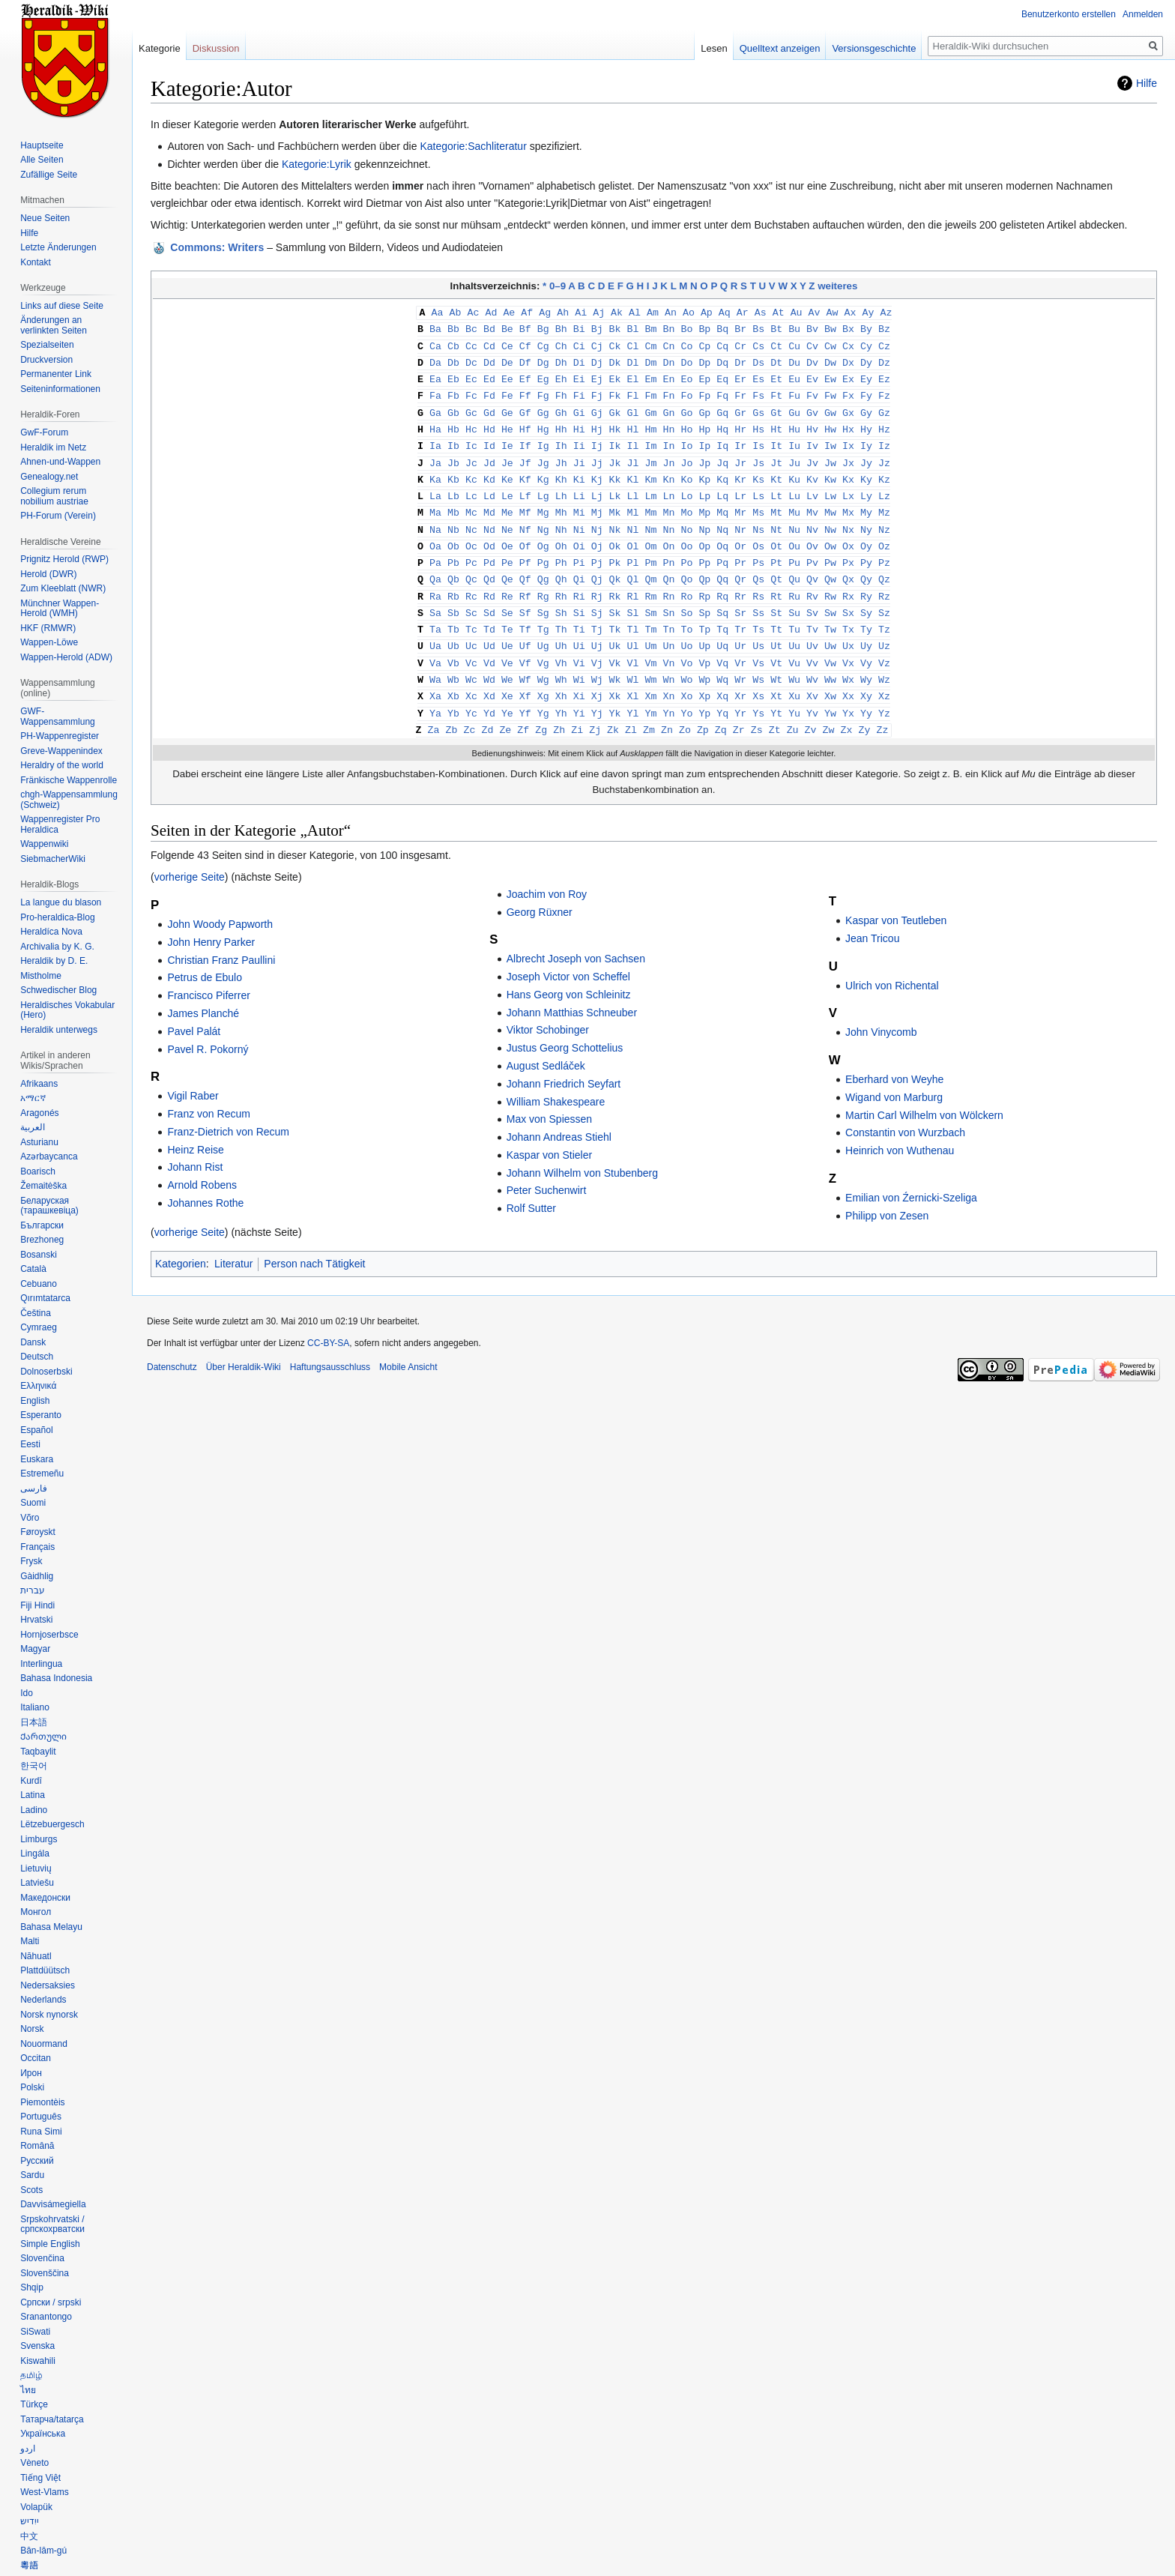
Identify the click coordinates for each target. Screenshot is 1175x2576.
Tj (597, 614)
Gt (776, 407)
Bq (722, 327)
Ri (579, 583)
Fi (579, 391)
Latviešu (37, 1882)
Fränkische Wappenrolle (68, 780)
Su (794, 599)
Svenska (37, 2346)
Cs (758, 344)
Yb (453, 695)
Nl (633, 519)
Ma (435, 503)
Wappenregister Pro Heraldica (60, 824)
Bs (758, 327)
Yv (812, 695)
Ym (651, 695)
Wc (471, 662)
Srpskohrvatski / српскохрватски (52, 2224)
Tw (830, 614)
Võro (29, 1517)
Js (758, 455)
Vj (597, 647)
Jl (633, 455)
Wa (435, 662)
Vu (794, 647)
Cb (453, 344)
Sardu (32, 2175)
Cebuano (38, 1284)
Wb (453, 662)
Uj (597, 630)
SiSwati (35, 2331)
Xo (686, 678)
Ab (456, 312)
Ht (776, 423)
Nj (597, 519)
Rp (704, 583)
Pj (597, 551)
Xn (668, 678)
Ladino (33, 1810)
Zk (613, 710)
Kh (561, 471)
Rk (615, 583)
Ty (866, 614)
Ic (471, 439)
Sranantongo (46, 2316)
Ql (633, 566)
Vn (668, 647)
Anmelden (1143, 14)
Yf (525, 695)
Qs (758, 566)
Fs (758, 391)
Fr (740, 391)
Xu (794, 678)
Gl (633, 407)
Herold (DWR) (48, 574)
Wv (812, 662)
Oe (507, 535)
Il (633, 439)
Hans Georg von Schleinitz (569, 975)
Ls (758, 487)
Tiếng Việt (40, 2478)
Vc (471, 647)
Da (435, 360)
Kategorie (160, 48)
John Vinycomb (880, 1013)
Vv (812, 647)
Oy (866, 535)
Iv (812, 439)
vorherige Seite (189, 857)
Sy (866, 599)
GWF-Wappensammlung (57, 716)
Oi (579, 535)
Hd (489, 423)
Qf (525, 566)
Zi (577, 710)
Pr (740, 551)
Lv (812, 487)
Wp (704, 662)
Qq (722, 566)
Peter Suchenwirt (547, 1171)
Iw (830, 439)
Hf (525, 423)
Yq (722, 695)
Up (704, 630)
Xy (866, 678)
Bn (668, 327)
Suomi (33, 1502)
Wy (866, 662)
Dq (722, 360)
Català (33, 1269)
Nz (884, 519)
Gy (866, 407)
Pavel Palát (193, 1012)
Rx (848, 583)
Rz (884, 583)
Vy (866, 647)
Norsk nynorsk (49, 2014)
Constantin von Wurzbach (905, 1113)
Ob (453, 535)
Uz (884, 630)
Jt (776, 455)
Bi (579, 327)
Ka (435, 471)
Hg (543, 423)
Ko (686, 471)
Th (561, 614)
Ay (868, 312)
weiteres (837, 286)
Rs (758, 583)
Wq (722, 662)
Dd (489, 360)
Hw (830, 423)
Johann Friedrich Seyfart (564, 1064)
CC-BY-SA (328, 1323)
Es (758, 375)
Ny (866, 519)
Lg (543, 487)
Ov (812, 535)
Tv (812, 614)
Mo (686, 503)
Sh (561, 599)
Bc (471, 327)
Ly (866, 487)
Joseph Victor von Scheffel (568, 957)
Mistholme (40, 976)
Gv (812, 407)
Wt (776, 662)
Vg (543, 647)
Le (507, 487)
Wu (794, 662)
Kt (776, 471)
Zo (685, 710)
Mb (453, 503)
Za (434, 710)
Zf (523, 710)
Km (651, 471)
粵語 (29, 2565)
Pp (704, 551)
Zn (667, 710)
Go (686, 407)
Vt (776, 647)
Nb (453, 519)
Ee (507, 375)
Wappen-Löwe (49, 642)
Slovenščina (44, 2273)
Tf (525, 614)
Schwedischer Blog (58, 990)
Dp (704, 360)
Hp (704, 423)
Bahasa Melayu (51, 1927)
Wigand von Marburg (894, 1078)
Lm (651, 487)
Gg (543, 407)
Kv (812, 471)
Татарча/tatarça (52, 2419)
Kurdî (31, 1781)
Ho (686, 423)
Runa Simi (40, 2131)
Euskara (36, 1459)
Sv (812, 599)
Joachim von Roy (547, 875)
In (668, 439)
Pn (668, 551)
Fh (561, 391)
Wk (615, 662)
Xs (758, 678)
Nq (722, 519)
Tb (453, 614)
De (507, 360)
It (776, 439)
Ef (525, 375)
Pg (543, 551)
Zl (631, 710)
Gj (597, 407)
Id (489, 439)
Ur (740, 630)
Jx (848, 455)
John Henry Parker (211, 923)
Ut (776, 630)
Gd (489, 407)
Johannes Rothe (205, 1183)
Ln (668, 487)
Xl (633, 678)
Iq (722, 439)
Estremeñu (42, 1473)
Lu (794, 487)
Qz (884, 566)
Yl (633, 695)
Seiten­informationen (60, 389)
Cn (668, 344)
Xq (722, 678)
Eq (722, 375)
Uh (561, 630)
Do (686, 360)
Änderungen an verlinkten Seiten (53, 325)
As (761, 312)
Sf (525, 599)
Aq (725, 312)
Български (42, 1225)
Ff (525, 391)
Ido (26, 1693)
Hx (848, 423)
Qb (453, 566)
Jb (453, 455)
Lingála (34, 1853)
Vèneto (34, 2463)
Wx (848, 662)
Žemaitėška (43, 1185)
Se (507, 599)
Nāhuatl (35, 1956)
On (668, 535)
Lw (830, 487)
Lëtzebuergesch (52, 1824)
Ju (794, 455)
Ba (435, 327)
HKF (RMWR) (48, 628)
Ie (507, 439)
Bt (776, 327)
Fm (651, 391)
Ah (563, 312)
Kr (740, 471)
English (34, 1401)
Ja (435, 455)
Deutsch (36, 1356)
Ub (453, 630)
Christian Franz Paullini (221, 941)
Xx (848, 678)
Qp (704, 566)
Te (507, 614)
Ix (848, 439)
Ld (489, 487)
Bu (794, 327)
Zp (703, 710)
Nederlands (43, 1999)
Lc (471, 487)
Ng (543, 519)
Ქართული (43, 1736)
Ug (543, 630)
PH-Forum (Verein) (58, 515)
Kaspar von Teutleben (895, 901)
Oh (561, 535)
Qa (435, 566)
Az (886, 312)
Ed (489, 375)
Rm (651, 583)
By (866, 327)
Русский (37, 2161)
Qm (651, 566)
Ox (848, 535)
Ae (509, 312)
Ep (704, 375)
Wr (740, 662)
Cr (740, 344)
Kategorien (180, 1244)
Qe (507, 566)
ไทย (28, 2390)
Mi (579, 503)
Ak (617, 312)
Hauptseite (41, 145)
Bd (489, 327)
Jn (668, 455)
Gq (722, 407)
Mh (561, 503)
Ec (471, 375)
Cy (866, 344)
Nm (651, 519)
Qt (776, 566)
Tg (543, 614)
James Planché (203, 994)
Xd (489, 678)
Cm (651, 344)
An (671, 312)
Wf (525, 662)
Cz (884, 344)
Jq (722, 455)
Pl (633, 551)
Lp (704, 487)
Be (507, 327)
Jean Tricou (872, 919)
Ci (579, 344)
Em (651, 375)
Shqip (31, 2287)
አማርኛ (33, 1098)
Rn (668, 583)
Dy (866, 360)
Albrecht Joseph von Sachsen (576, 939)
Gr (740, 407)
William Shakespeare (556, 1082)
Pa (435, 551)
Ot (776, 535)
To (686, 614)
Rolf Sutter (531, 1189)
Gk (615, 407)
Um (651, 630)
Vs (758, 647)
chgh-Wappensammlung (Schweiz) (69, 799)
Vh (561, 647)
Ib (453, 439)
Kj (597, 471)
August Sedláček (546, 1046)
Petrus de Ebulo (204, 958)
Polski (32, 2087)
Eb (453, 375)
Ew (830, 375)
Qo (686, 566)
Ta (435, 614)
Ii (579, 439)
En (668, 375)
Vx (848, 647)
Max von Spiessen (549, 1099)
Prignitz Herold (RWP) (64, 559)
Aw (833, 312)
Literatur (233, 1244)
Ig (543, 439)
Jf (525, 455)
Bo (686, 327)
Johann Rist (195, 1147)
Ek (615, 375)
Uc (471, 630)
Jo (686, 455)
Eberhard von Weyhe (894, 1060)
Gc (471, 407)
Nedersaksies (47, 1985)
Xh (561, 678)
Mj (597, 503)
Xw (830, 678)
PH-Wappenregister (59, 736)
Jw (830, 455)
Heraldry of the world (61, 765)
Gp (704, 407)
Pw (830, 551)
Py (866, 551)
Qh (561, 566)
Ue (507, 630)
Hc (471, 423)
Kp (704, 471)
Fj (597, 391)
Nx (848, 519)
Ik (615, 439)
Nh (561, 519)
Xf (525, 678)
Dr (740, 360)
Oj (597, 535)
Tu (794, 614)
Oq (722, 535)
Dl (633, 360)
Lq (722, 487)
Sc (471, 599)
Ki (579, 471)
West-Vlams (44, 2492)
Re (507, 583)
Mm (651, 503)
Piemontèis (42, 2102)
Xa (435, 678)
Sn (668, 599)
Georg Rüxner (540, 893)
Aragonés (39, 1113)
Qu (794, 566)
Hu (794, 423)
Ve (507, 647)
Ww (830, 662)
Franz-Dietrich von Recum (228, 1112)
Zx (847, 710)
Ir (740, 439)
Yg (543, 695)
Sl (633, 599)
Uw (830, 630)
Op (704, 535)
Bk (615, 327)
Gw (830, 407)
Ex (848, 375)
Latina (32, 1795)
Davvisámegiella (52, 2204)
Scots (31, 2190)
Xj (597, 678)
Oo (686, 535)
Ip (704, 439)
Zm (649, 710)
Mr (740, 503)
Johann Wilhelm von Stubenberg (582, 1153)
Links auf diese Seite (61, 306)
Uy (866, 630)
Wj (597, 662)
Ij (597, 439)
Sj (597, 599)
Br (740, 327)
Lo (686, 487)
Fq (722, 391)
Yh (561, 695)
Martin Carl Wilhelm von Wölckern (924, 1096)
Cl (633, 344)
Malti (29, 1941)
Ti (579, 614)
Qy (866, 566)
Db (453, 360)
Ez (884, 375)
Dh (561, 360)
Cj (597, 344)
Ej (597, 375)
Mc (471, 503)
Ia (435, 439)
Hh (561, 423)
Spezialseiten (46, 345)
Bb (453, 327)
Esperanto (40, 1415)
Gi (579, 407)
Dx (848, 360)
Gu (794, 407)
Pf (525, 551)
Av (815, 312)
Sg (543, 599)
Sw (830, 599)
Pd (489, 551)
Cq (722, 344)
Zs (757, 710)
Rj (597, 583)
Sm (651, 599)
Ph (561, 551)
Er (740, 375)
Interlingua (41, 1664)
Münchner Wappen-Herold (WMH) (59, 608)
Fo (686, 391)
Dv (812, 360)
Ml (633, 503)
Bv (812, 327)
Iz (884, 439)
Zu (793, 710)
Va (435, 647)
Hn (668, 423)
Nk (615, 519)
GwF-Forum (44, 432)
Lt (776, 487)
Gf (525, 407)
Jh (561, 455)
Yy (866, 695)
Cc (471, 344)
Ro (686, 583)
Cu (794, 344)
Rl (633, 583)
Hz (884, 423)
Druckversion (46, 360)
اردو (27, 2448)
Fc (471, 391)
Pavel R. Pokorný (207, 1030)
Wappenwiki (44, 844)
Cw (830, 344)
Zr (739, 710)
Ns (758, 519)
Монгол (35, 1912)
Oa (435, 535)
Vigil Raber (192, 1076)
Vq (722, 647)
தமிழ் (31, 2375)
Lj (597, 487)
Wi (579, 662)
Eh (561, 375)
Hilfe (1146, 83)
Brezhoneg (42, 1239)
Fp (704, 391)
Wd (489, 662)
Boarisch (37, 1171)
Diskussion (216, 48)
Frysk (31, 1561)
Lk (615, 487)
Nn (668, 519)
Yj (597, 695)
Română (37, 2146)
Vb (453, 647)
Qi (579, 566)
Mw (830, 503)
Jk (615, 455)
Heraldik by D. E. (54, 961)
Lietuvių (35, 1868)
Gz (884, 407)
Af (527, 312)
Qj (597, 566)
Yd (489, 695)
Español (36, 1430)
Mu (794, 503)
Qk (615, 566)
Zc (469, 710)
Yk (615, 695)
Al (635, 312)
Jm (651, 455)
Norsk (31, 2029)
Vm (651, 647)
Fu (794, 391)
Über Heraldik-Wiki (243, 1347)
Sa (435, 599)
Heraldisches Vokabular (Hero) (67, 1010)
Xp (704, 678)
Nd (489, 519)
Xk (615, 678)
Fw (830, 391)
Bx (848, 327)
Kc (471, 471)
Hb (453, 423)
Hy (866, 423)
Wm (651, 662)
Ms (758, 503)
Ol (633, 535)
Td (489, 614)
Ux (848, 630)
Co (686, 344)
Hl (633, 423)
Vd (489, 647)
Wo (686, 662)
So (686, 599)
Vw (830, 647)
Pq (722, 551)
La (435, 487)
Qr (740, 566)
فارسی (33, 1488)
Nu (794, 519)
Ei (579, 375)
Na (435, 519)
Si (579, 599)
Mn (668, 503)
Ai (581, 312)
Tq (722, 614)
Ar (743, 312)
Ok (615, 535)
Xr (740, 678)
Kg (543, 471)
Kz (884, 471)
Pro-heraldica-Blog (57, 917)
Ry (866, 583)
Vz (884, 647)
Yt (776, 695)
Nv (812, 519)
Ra (435, 583)
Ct (776, 344)
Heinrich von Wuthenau (899, 1131)
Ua (435, 630)
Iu (794, 439)
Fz (884, 391)
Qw (830, 566)
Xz (884, 678)
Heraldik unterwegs (58, 1030)
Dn (668, 360)
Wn (668, 662)
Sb (453, 599)
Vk (615, 647)
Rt (776, 583)
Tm (651, 614)
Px (848, 551)
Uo (686, 630)
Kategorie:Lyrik (316, 164)
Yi (579, 695)
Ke (507, 471)
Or (740, 535)
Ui (579, 630)
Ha (435, 423)
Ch (561, 344)
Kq (722, 471)
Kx (848, 471)
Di (579, 360)
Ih (561, 439)
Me (507, 503)
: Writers (217, 247)
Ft (776, 391)
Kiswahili (37, 2361)
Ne (507, 519)
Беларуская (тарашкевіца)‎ (49, 1205)
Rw (830, 583)
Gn (668, 407)
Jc (471, 455)
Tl (633, 614)
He (507, 423)
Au (797, 312)
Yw (830, 695)
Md (489, 503)
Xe (507, 678)
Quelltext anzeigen (780, 48)
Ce (507, 344)
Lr (740, 487)
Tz (884, 614)
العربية (32, 1127)
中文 (29, 2536)
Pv (812, 551)
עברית (32, 1590)
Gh (561, 407)
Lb (453, 487)
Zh (559, 710)
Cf (525, 344)
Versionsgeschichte (874, 48)
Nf (525, 519)
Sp (704, 599)
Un (668, 630)
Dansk (33, 1342)
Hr (740, 423)
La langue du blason (60, 902)
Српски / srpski (50, 2302)
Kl (633, 471)
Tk (615, 614)
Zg (541, 710)
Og (543, 535)
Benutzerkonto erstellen (1068, 14)
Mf (525, 503)
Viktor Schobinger (548, 1010)
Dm (651, 360)
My (866, 503)
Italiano (34, 1707)
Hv (812, 423)
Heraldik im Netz (53, 447)
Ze (505, 710)
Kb (453, 471)
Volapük (36, 2507)
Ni (579, 519)
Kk (615, 471)
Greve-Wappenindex (61, 751)
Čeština (35, 1313)
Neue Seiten (45, 218)
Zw (829, 710)
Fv (812, 391)
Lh (561, 487)
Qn (668, 566)
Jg (543, 455)
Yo (686, 695)
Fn (668, 391)
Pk (615, 551)
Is (758, 439)
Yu (794, 695)
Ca (435, 344)
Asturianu (39, 1142)
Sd (489, 599)
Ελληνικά (38, 1386)
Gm (651, 407)
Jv (812, 455)
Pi (579, 551)
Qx (848, 566)
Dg (543, 360)
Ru (794, 583)
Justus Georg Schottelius (565, 1028)
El (633, 375)
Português (40, 2116)
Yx (848, 695)
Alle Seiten (41, 159)
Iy (866, 439)
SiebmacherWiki (52, 859)
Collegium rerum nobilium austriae (54, 496)
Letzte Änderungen (58, 247)
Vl (633, 647)
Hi (579, 423)
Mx (848, 503)
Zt (775, 710)
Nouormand (43, 2044)
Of (525, 535)
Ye (507, 695)
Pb (453, 551)
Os (758, 535)
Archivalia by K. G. (57, 946)
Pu (794, 551)
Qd (489, 566)
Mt (776, 503)
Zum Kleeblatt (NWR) (63, 588)
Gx (848, 407)
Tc (471, 614)
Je (507, 455)
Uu (794, 630)
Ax (851, 312)
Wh (561, 662)
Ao (689, 312)
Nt (776, 519)
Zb (452, 710)
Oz (884, 535)
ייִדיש (29, 2521)
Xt (776, 678)
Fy (866, 391)
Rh (561, 583)
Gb (453, 407)
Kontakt (35, 262)
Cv (812, 344)
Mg (543, 503)
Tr (740, 614)
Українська (42, 2433)
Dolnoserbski (46, 1371)
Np (704, 519)
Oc (471, 535)
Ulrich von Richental (892, 966)
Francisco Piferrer (208, 976)
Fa (435, 391)
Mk (615, 503)
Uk (615, 630)
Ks (758, 471)
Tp (704, 614)
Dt (776, 360)
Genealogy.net (49, 476)
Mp (704, 503)
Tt (776, 614)
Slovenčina (42, 2258)
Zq (721, 710)
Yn (668, 695)
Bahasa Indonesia (56, 1678)
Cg (543, 344)
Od (489, 535)
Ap (707, 312)
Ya (435, 695)
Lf (525, 487)
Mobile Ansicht (408, 1347)
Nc (471, 519)
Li (579, 487)
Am (653, 312)
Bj (597, 327)
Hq (722, 423)
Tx (848, 614)
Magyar (35, 1649)
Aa (438, 312)
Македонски (45, 1897)
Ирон (31, 2073)
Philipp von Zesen (886, 1196)
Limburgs (38, 1839)
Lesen (714, 48)
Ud (489, 630)
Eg (543, 375)
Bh (561, 327)
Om (651, 535)
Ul (633, 630)
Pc (471, 551)
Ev (812, 375)
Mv (812, 503)
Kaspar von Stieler (549, 1135)
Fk (615, 391)
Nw (830, 519)
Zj (595, 710)
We (507, 662)
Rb (453, 583)
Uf (525, 630)
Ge (507, 407)
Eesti (30, 1444)
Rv (812, 583)
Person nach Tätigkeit (314, 1244)
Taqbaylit (37, 1751)
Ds (758, 360)
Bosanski (38, 1254)
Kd (489, 471)
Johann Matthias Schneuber (572, 993)
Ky (866, 471)
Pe (507, 551)
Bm (651, 327)
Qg (543, 566)
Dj (597, 360)
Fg (543, 391)
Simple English (49, 2244)
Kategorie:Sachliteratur (473, 146)
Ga (435, 407)
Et (776, 375)
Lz (884, 487)
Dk (615, 360)
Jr (740, 455)
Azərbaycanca (48, 1156)
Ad (491, 312)
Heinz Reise (195, 1130)
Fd (489, 391)
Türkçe (34, 2404)
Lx (848, 487)
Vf (525, 647)
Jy (866, 455)
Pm (651, 551)
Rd (489, 583)
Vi (579, 647)
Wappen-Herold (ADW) (66, 657)
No (686, 519)
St (776, 599)
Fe (507, 391)
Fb (453, 391)
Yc (471, 695)
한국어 (33, 1766)
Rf (525, 583)
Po (686, 551)
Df (525, 360)
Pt (776, 551)
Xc (471, 678)
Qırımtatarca (45, 1298)
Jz (884, 455)
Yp (704, 695)
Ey (866, 375)
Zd (487, 710)
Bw (830, 327)
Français (37, 1547)
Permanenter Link (55, 374)
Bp (704, 327)
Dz (884, 360)
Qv (812, 566)
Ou (794, 535)
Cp (704, 344)
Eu (794, 375)
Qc (471, 566)
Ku (794, 471)
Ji (579, 455)
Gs (758, 407)
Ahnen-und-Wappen (60, 461)
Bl (633, 327)
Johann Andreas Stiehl (559, 1117)
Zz (882, 710)
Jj (597, 455)
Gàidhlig (36, 1576)
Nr (740, 519)
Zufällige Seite (48, 174)
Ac (473, 312)
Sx (848, 599)
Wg (543, 662)
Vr (740, 647)
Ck (615, 344)
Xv (812, 678)
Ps (758, 551)
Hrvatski (36, 1619)
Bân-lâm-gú (43, 2550)
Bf (525, 327)
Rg (543, 583)
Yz (884, 695)
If (525, 439)
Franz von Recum (208, 1094)
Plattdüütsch (45, 1970)
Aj (599, 312)
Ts (758, 614)
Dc (471, 360)
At (779, 312)
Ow (830, 535)
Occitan (35, 2058)
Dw (830, 360)
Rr (740, 583)
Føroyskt (37, 1532)
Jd (489, 455)
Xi (579, 678)
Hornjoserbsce (49, 1634)
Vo (686, 647)
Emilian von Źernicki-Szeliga (911, 1178)
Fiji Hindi (37, 1605)
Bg (543, 327)
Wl (633, 662)
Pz (884, 551)
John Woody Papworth (220, 905)
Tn (668, 614)
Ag (545, 312)
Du (794, 360)
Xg (543, 678)
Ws (758, 662)
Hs (758, 423)
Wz (884, 662)
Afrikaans (39, 1084)
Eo (686, 375)
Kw (830, 471)
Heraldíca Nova (51, 931)
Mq (722, 503)
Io (686, 439)
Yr (740, 695)
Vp (704, 647)
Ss (758, 599)
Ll (633, 487)
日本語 (33, 1722)
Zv (811, 710)
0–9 (557, 286)
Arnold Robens (202, 1165)
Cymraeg (38, 1327)
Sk (615, 599)
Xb (453, 678)
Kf (525, 471)
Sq (722, 599)
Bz (884, 327)
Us (758, 630)
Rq (722, 583)
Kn (668, 471)
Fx (848, 391)
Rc (471, 583)
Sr (740, 599)
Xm (651, 678)
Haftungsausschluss (330, 1347)
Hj (597, 423)
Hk (615, 423)
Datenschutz (172, 1347)
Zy (864, 710)
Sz (884, 599)
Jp (704, 455)
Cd (489, 344)
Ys (758, 695)
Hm (651, 423)
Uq (722, 630)
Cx (848, 344)
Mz (884, 503)
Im (651, 439)
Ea (435, 375)
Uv (812, 630)
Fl (633, 391)
